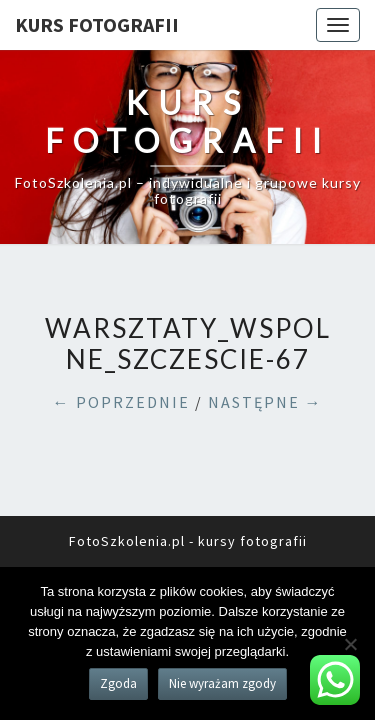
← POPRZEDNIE (121, 402)
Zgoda (118, 683)
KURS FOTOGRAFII (97, 24)
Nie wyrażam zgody (222, 683)
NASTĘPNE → (265, 402)
